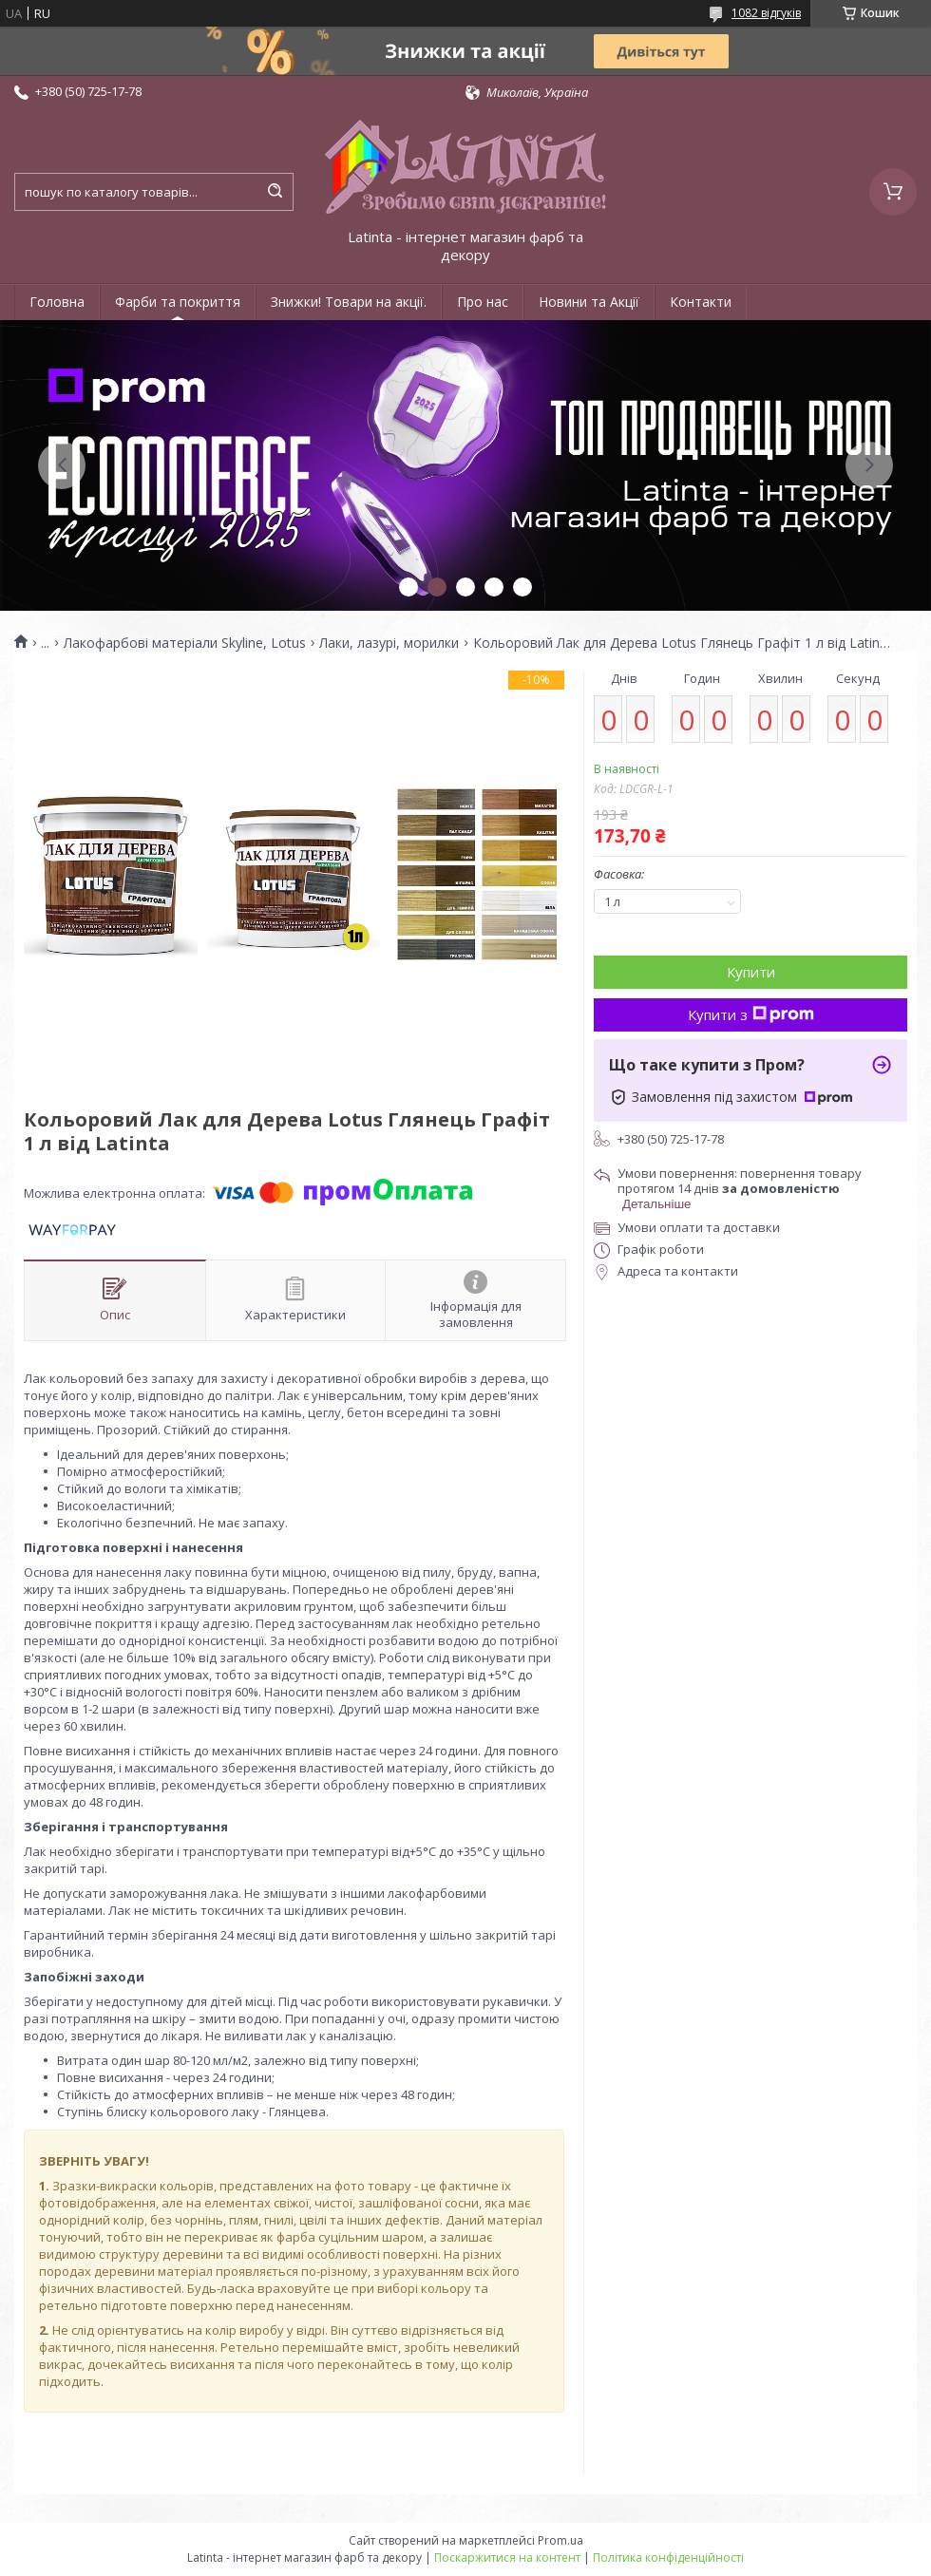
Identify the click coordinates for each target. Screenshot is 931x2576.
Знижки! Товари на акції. (349, 302)
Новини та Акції (589, 302)
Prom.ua (560, 2540)
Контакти (701, 302)
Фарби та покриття (177, 302)
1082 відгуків (766, 13)
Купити (751, 971)
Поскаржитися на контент (507, 2557)
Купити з (751, 1014)
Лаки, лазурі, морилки (389, 643)
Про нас (482, 302)
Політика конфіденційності (668, 2557)
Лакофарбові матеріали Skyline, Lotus (185, 643)
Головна (57, 302)
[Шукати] (275, 192)
